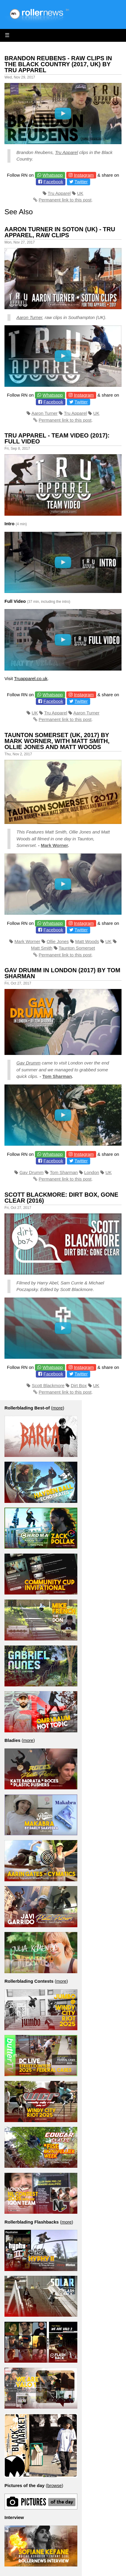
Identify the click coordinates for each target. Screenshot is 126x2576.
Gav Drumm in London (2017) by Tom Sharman (62, 973)
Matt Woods (87, 941)
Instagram (84, 175)
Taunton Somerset (77, 947)
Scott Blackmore (48, 1385)
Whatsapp (53, 175)
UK (80, 193)
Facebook (53, 181)
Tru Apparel (66, 152)
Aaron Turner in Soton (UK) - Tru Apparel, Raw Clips (59, 232)
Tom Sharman (57, 1076)
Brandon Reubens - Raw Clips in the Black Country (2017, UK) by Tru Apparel (58, 64)
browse (54, 2485)
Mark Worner (54, 845)
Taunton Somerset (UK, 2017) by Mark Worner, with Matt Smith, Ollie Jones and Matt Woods (57, 741)
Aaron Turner (29, 317)
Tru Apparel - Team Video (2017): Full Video (57, 438)
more (58, 1407)
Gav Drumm (28, 1062)
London (91, 1172)
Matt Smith (42, 947)
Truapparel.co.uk (30, 678)
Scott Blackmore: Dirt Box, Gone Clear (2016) (61, 1197)
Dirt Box (79, 1385)
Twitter (80, 181)
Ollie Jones (58, 941)
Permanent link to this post (65, 199)
